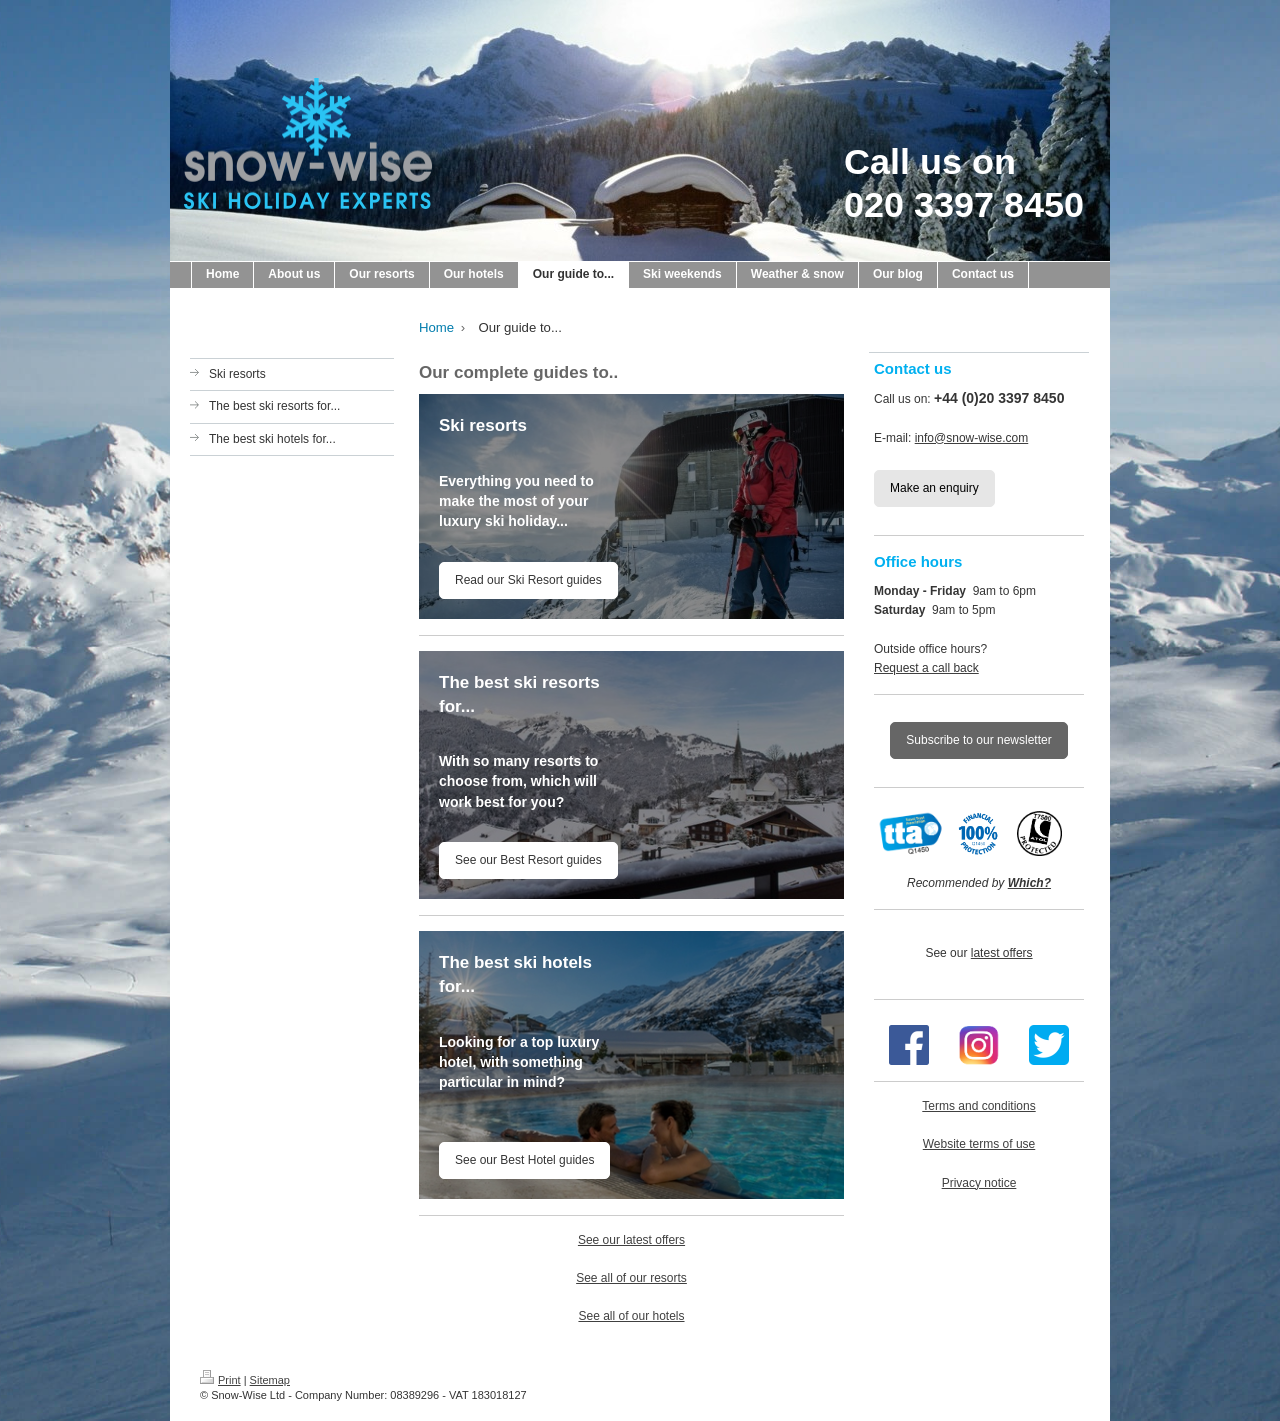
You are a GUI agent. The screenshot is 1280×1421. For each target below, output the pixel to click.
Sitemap (270, 1380)
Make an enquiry (934, 488)
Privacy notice (979, 1183)
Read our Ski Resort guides (528, 580)
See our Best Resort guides (528, 860)
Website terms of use (979, 1144)
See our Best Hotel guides (524, 1160)
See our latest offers (631, 1240)
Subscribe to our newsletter (978, 740)
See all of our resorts (631, 1278)
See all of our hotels (631, 1316)
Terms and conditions (978, 1106)
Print (220, 1380)
